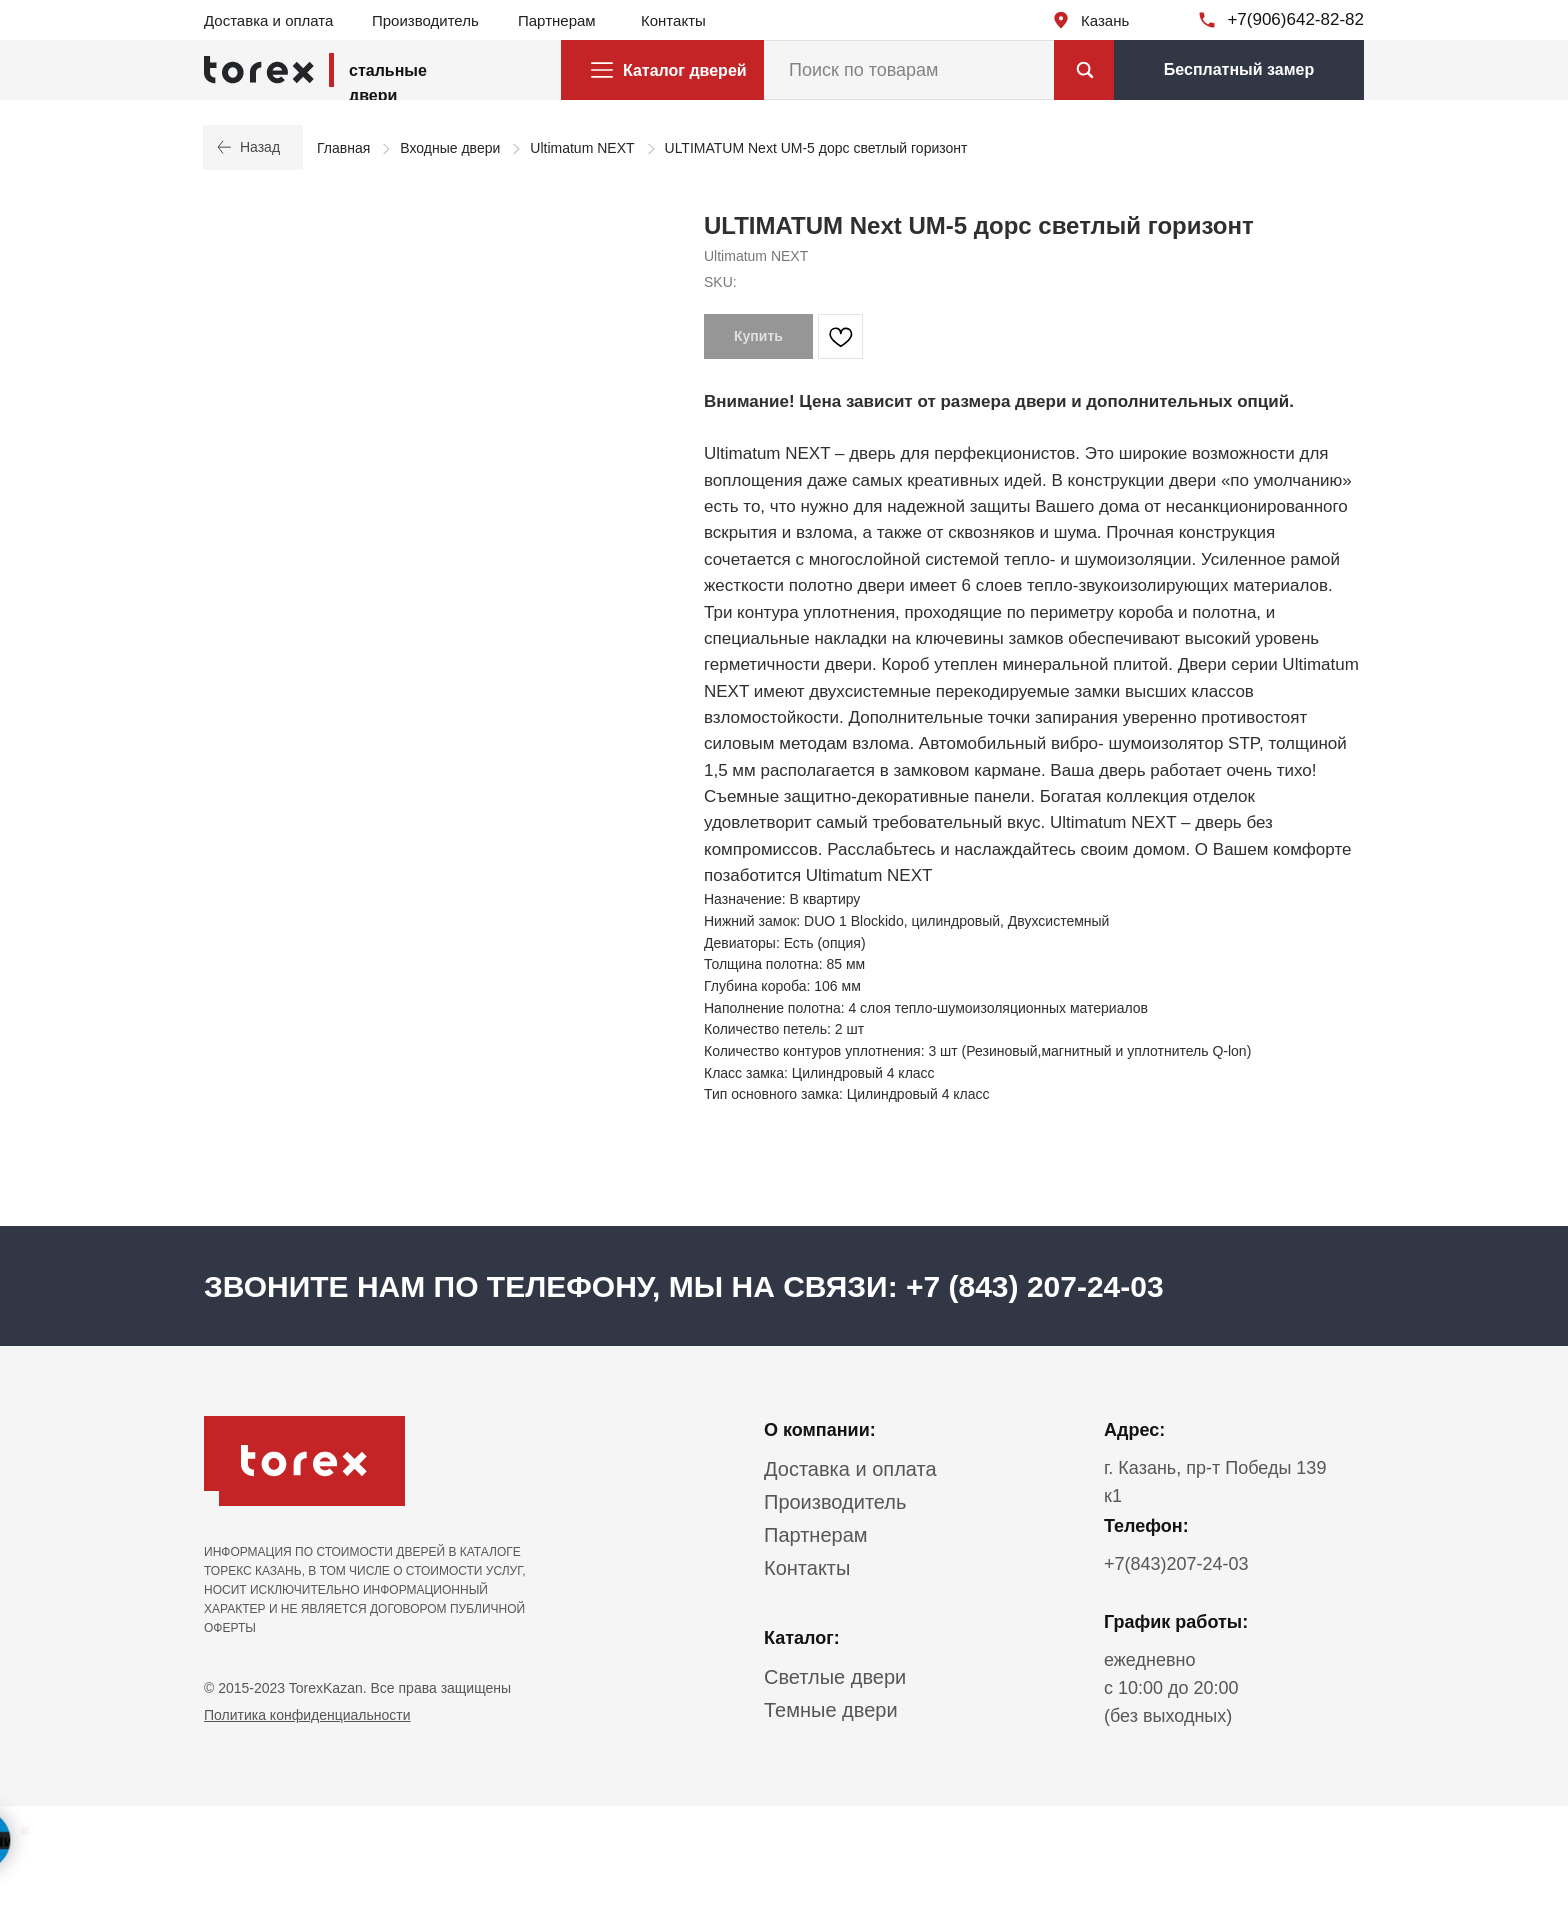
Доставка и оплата (268, 20)
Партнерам (557, 20)
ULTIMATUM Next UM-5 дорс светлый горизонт (816, 148)
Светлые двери (835, 1677)
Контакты (673, 20)
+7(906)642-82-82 (1295, 19)
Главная (343, 148)
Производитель (425, 20)
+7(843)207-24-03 (1176, 1564)
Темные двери (831, 1710)
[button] (1239, 70)
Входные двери (450, 148)
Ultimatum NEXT (582, 148)
